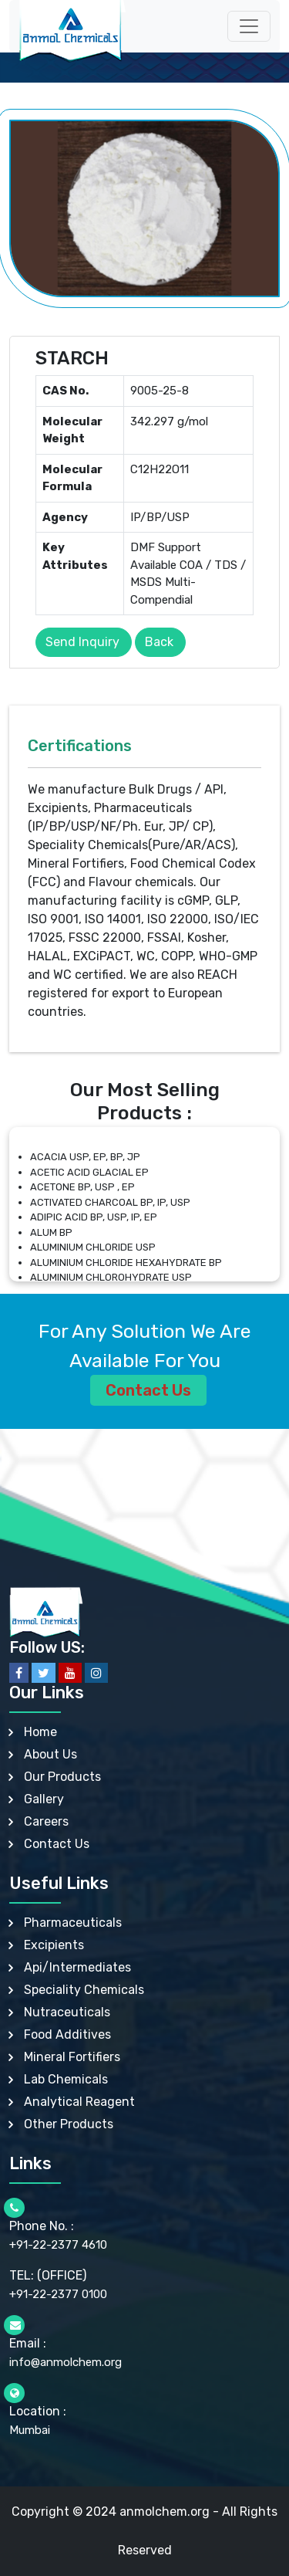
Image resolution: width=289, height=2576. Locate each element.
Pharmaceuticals (73, 1922)
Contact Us (148, 1390)
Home (40, 1732)
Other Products (68, 2124)
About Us (50, 1754)
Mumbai (29, 2430)
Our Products (62, 1776)
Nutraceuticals (67, 2012)
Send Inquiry (82, 642)
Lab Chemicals (66, 2079)
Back (159, 642)
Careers (46, 1821)
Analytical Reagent (79, 2101)
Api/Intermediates (77, 1967)
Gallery (44, 1799)
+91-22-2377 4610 (58, 2245)
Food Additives (67, 2034)
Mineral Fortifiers (72, 2057)
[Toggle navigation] (249, 26)
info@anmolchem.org (65, 2362)
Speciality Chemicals (84, 1989)
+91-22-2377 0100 (58, 2294)
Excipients (54, 1945)
